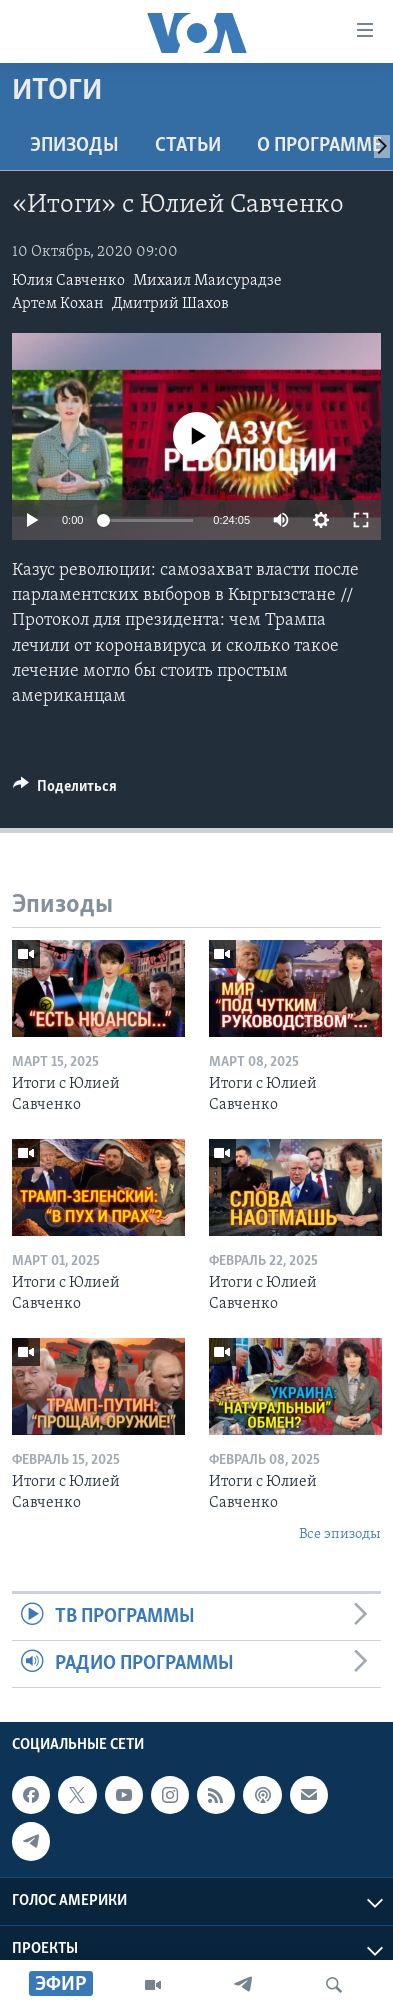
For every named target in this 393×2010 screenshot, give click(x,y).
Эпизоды (74, 146)
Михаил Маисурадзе (207, 281)
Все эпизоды (340, 1534)
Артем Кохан (58, 304)
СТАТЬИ (188, 146)
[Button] (65, 791)
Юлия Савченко (68, 281)
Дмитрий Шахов (170, 304)
